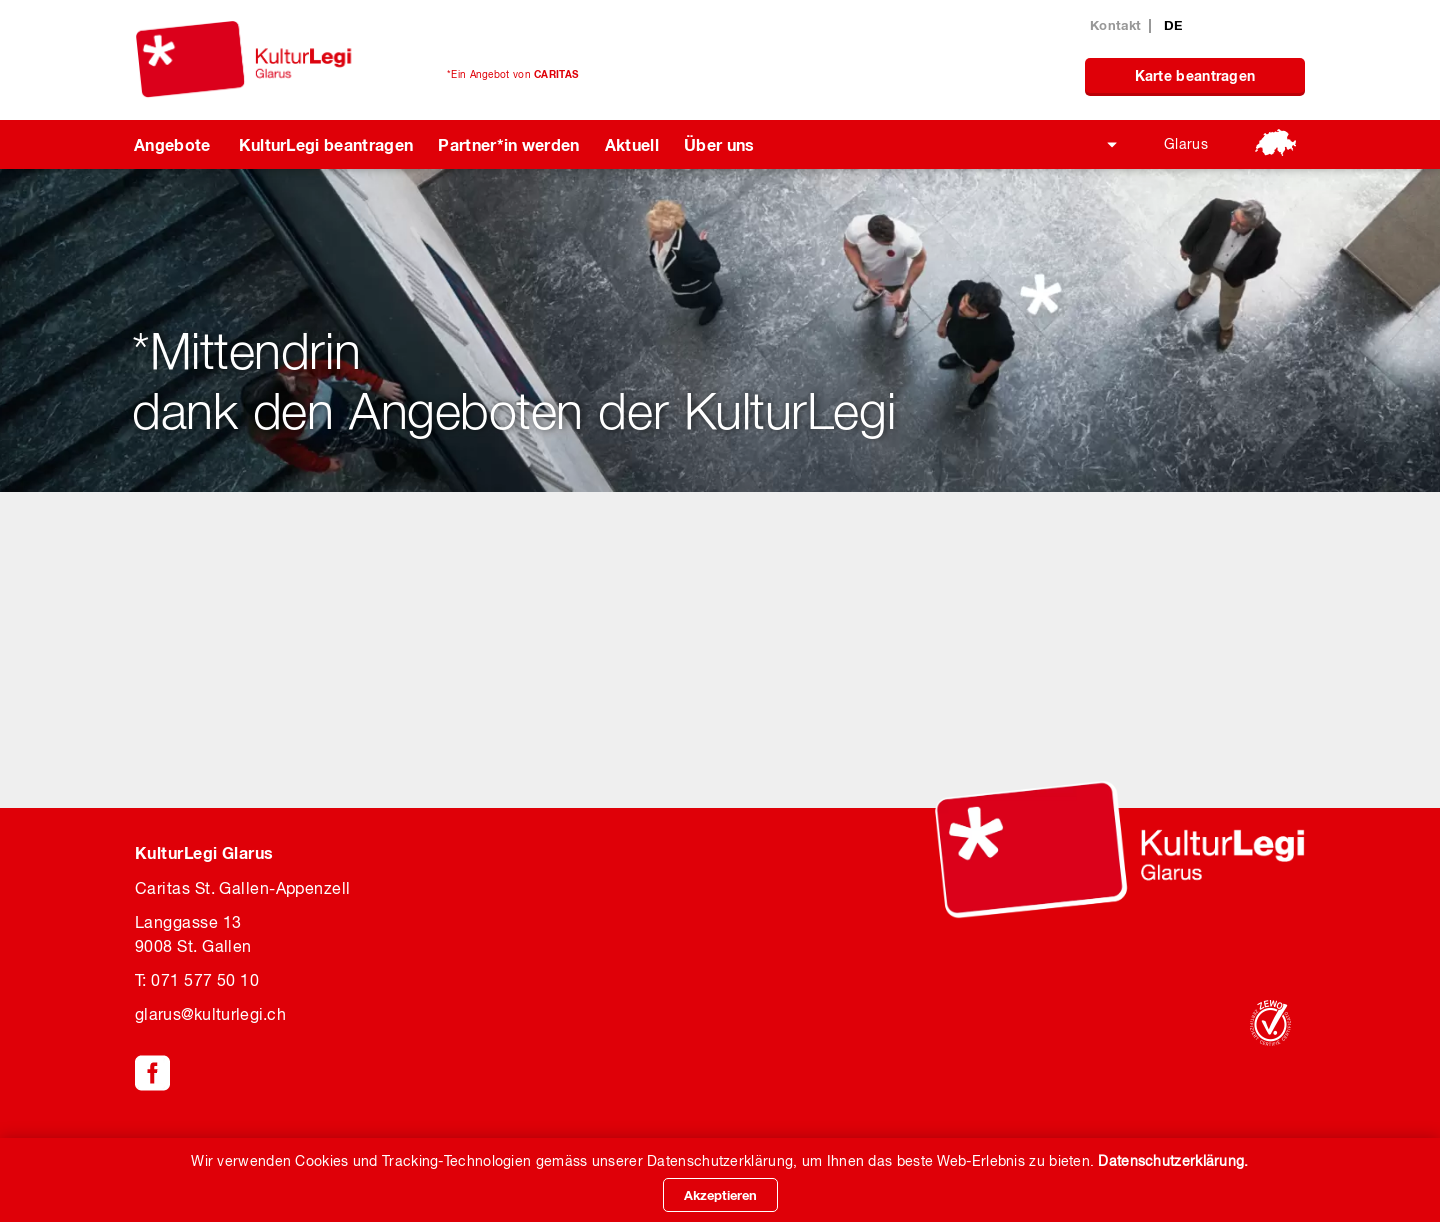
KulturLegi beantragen (326, 144)
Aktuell (632, 144)
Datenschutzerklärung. (1173, 1161)
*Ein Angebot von (512, 74)
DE (1173, 25)
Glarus (1186, 144)
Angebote (172, 144)
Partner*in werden (508, 144)
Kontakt (1115, 25)
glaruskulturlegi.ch (210, 1014)
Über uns (719, 144)
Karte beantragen (1195, 75)
